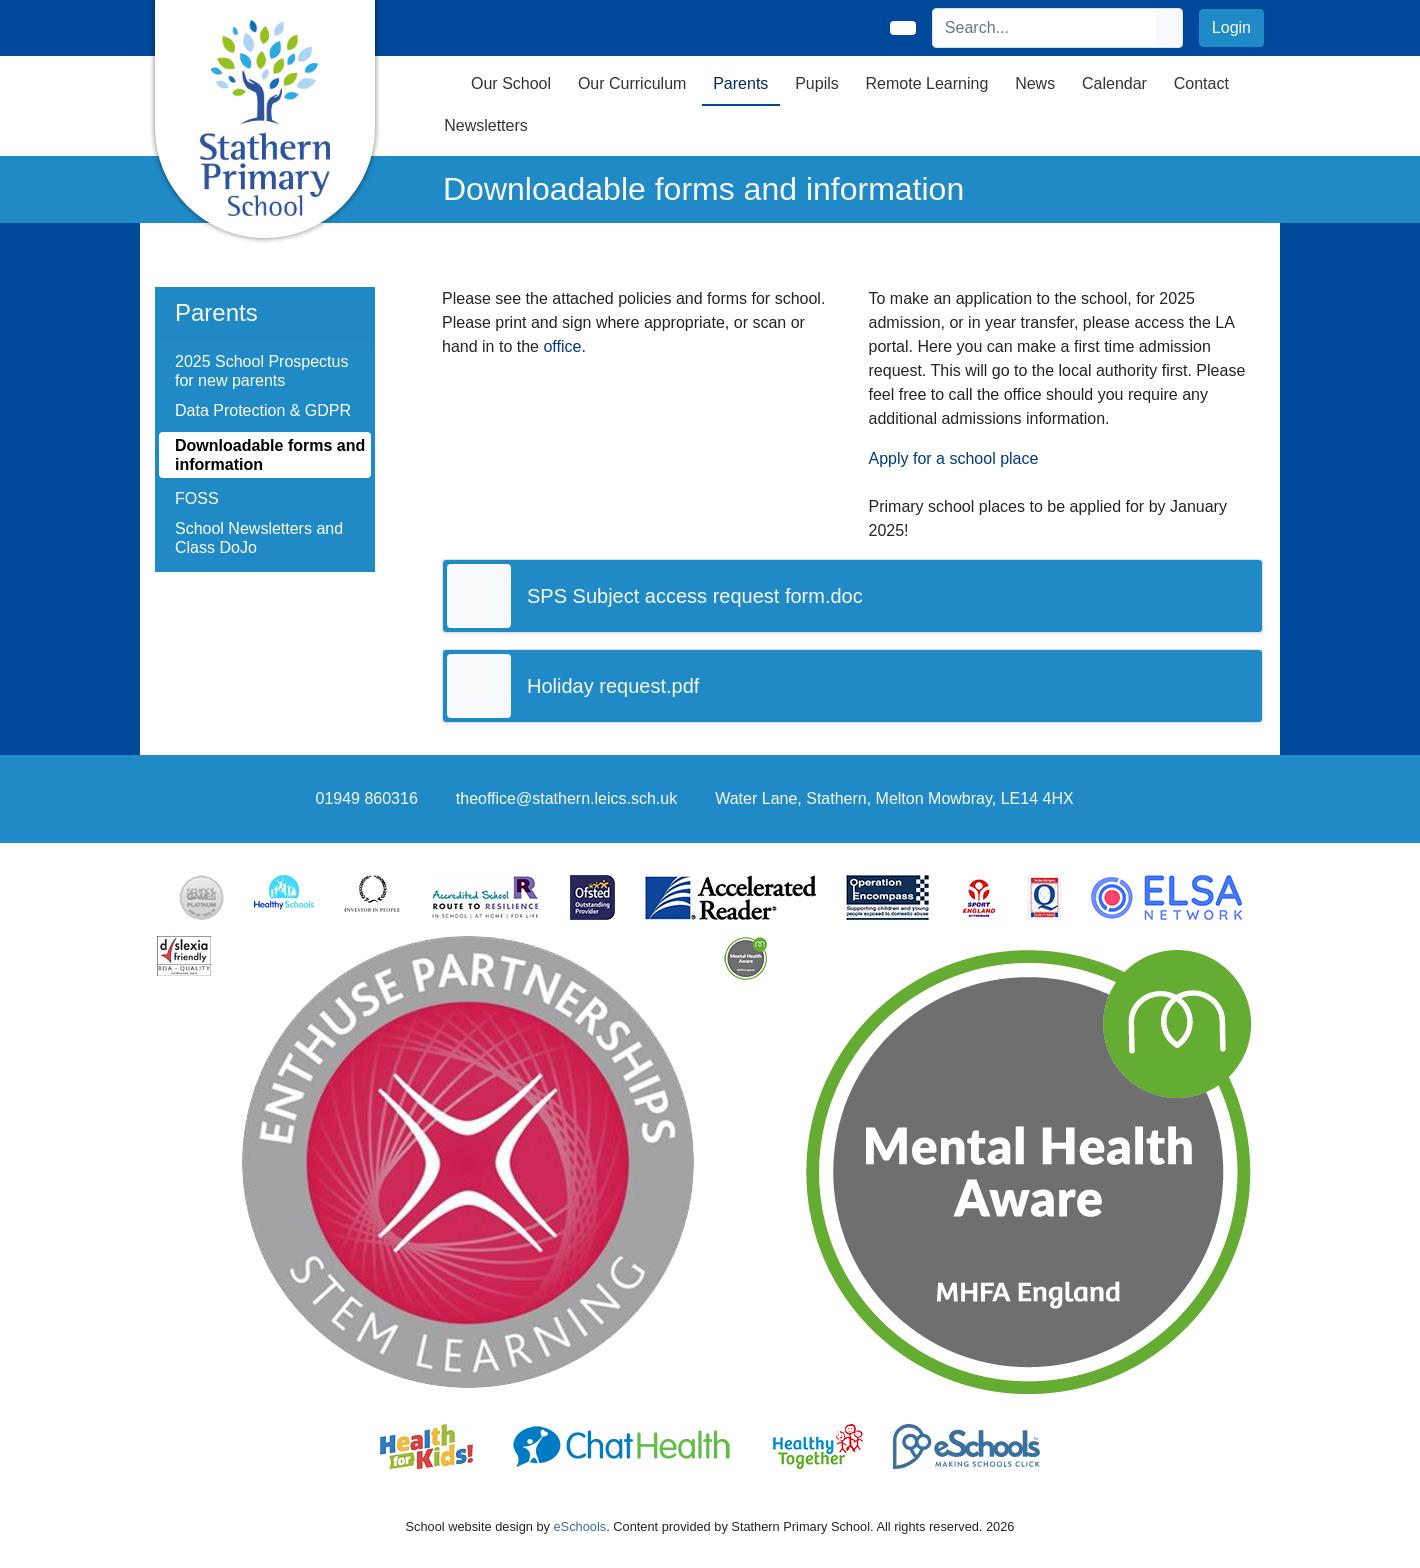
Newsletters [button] (486, 125)
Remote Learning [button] (927, 83)
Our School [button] (511, 83)
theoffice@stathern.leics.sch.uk (566, 798)
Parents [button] (740, 83)
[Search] (1045, 28)
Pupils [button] (817, 83)
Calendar (1114, 83)
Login (1231, 27)
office (562, 346)
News (1035, 83)
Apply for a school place (954, 458)
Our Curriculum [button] (632, 83)
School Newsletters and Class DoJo (259, 538)
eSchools (580, 1526)
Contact (1201, 83)
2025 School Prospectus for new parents (261, 371)
